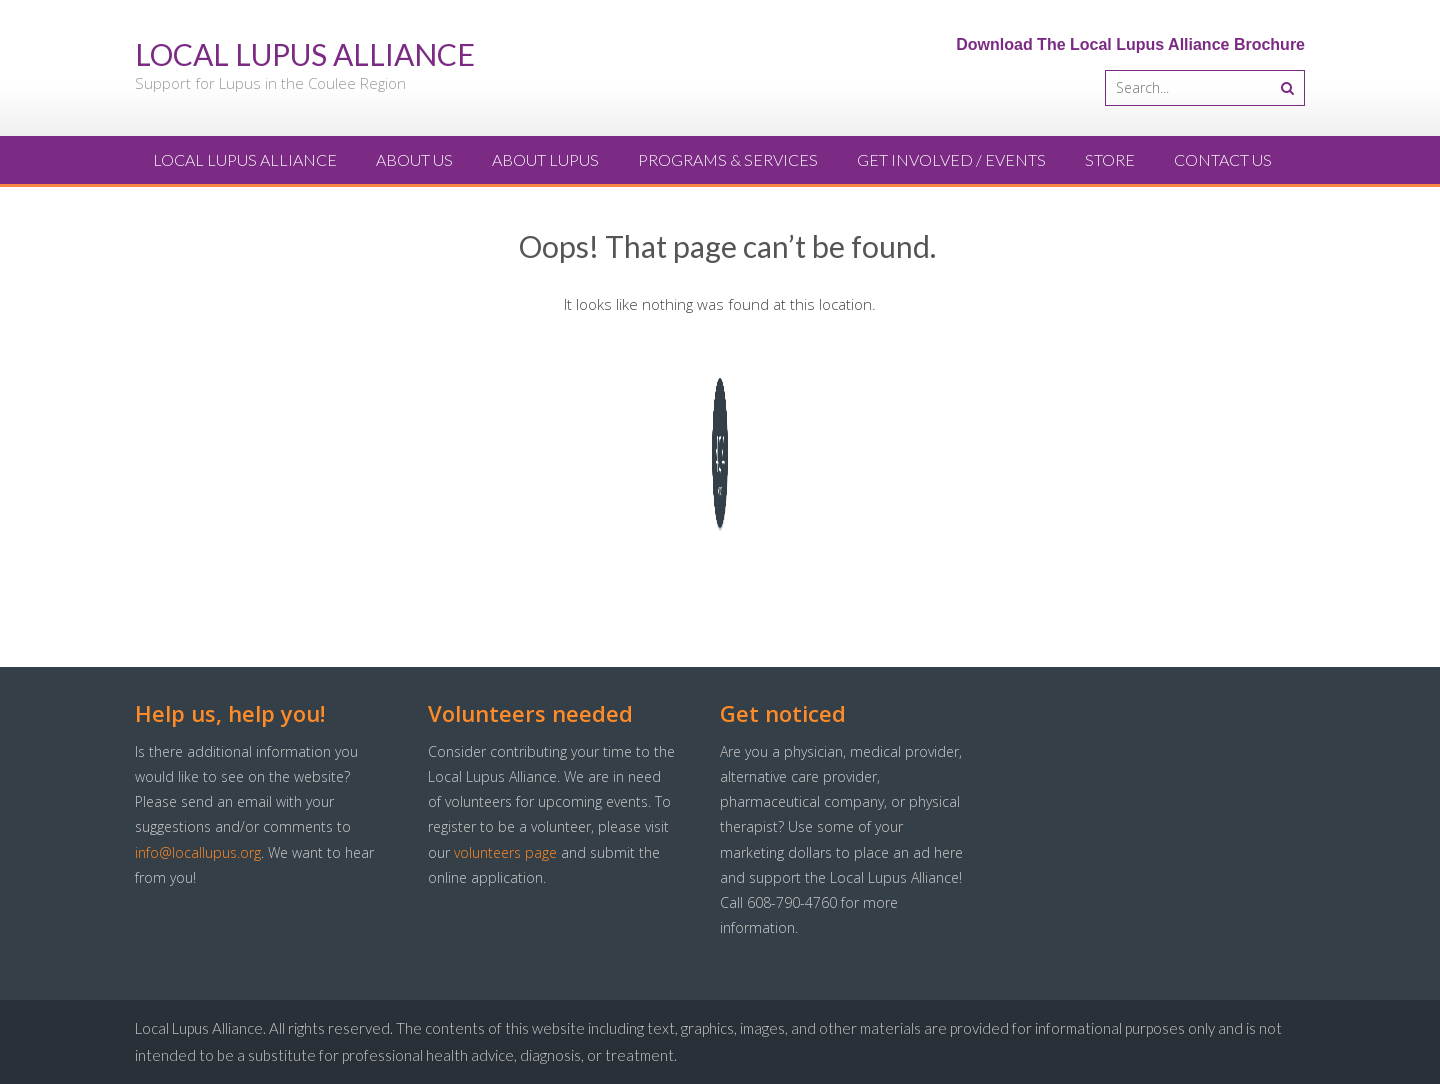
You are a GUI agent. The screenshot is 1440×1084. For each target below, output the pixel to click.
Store (1110, 159)
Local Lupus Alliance (245, 159)
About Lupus (545, 159)
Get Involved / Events (951, 159)
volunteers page (505, 852)
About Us (414, 159)
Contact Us (1223, 159)
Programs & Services (728, 159)
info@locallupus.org (198, 852)
